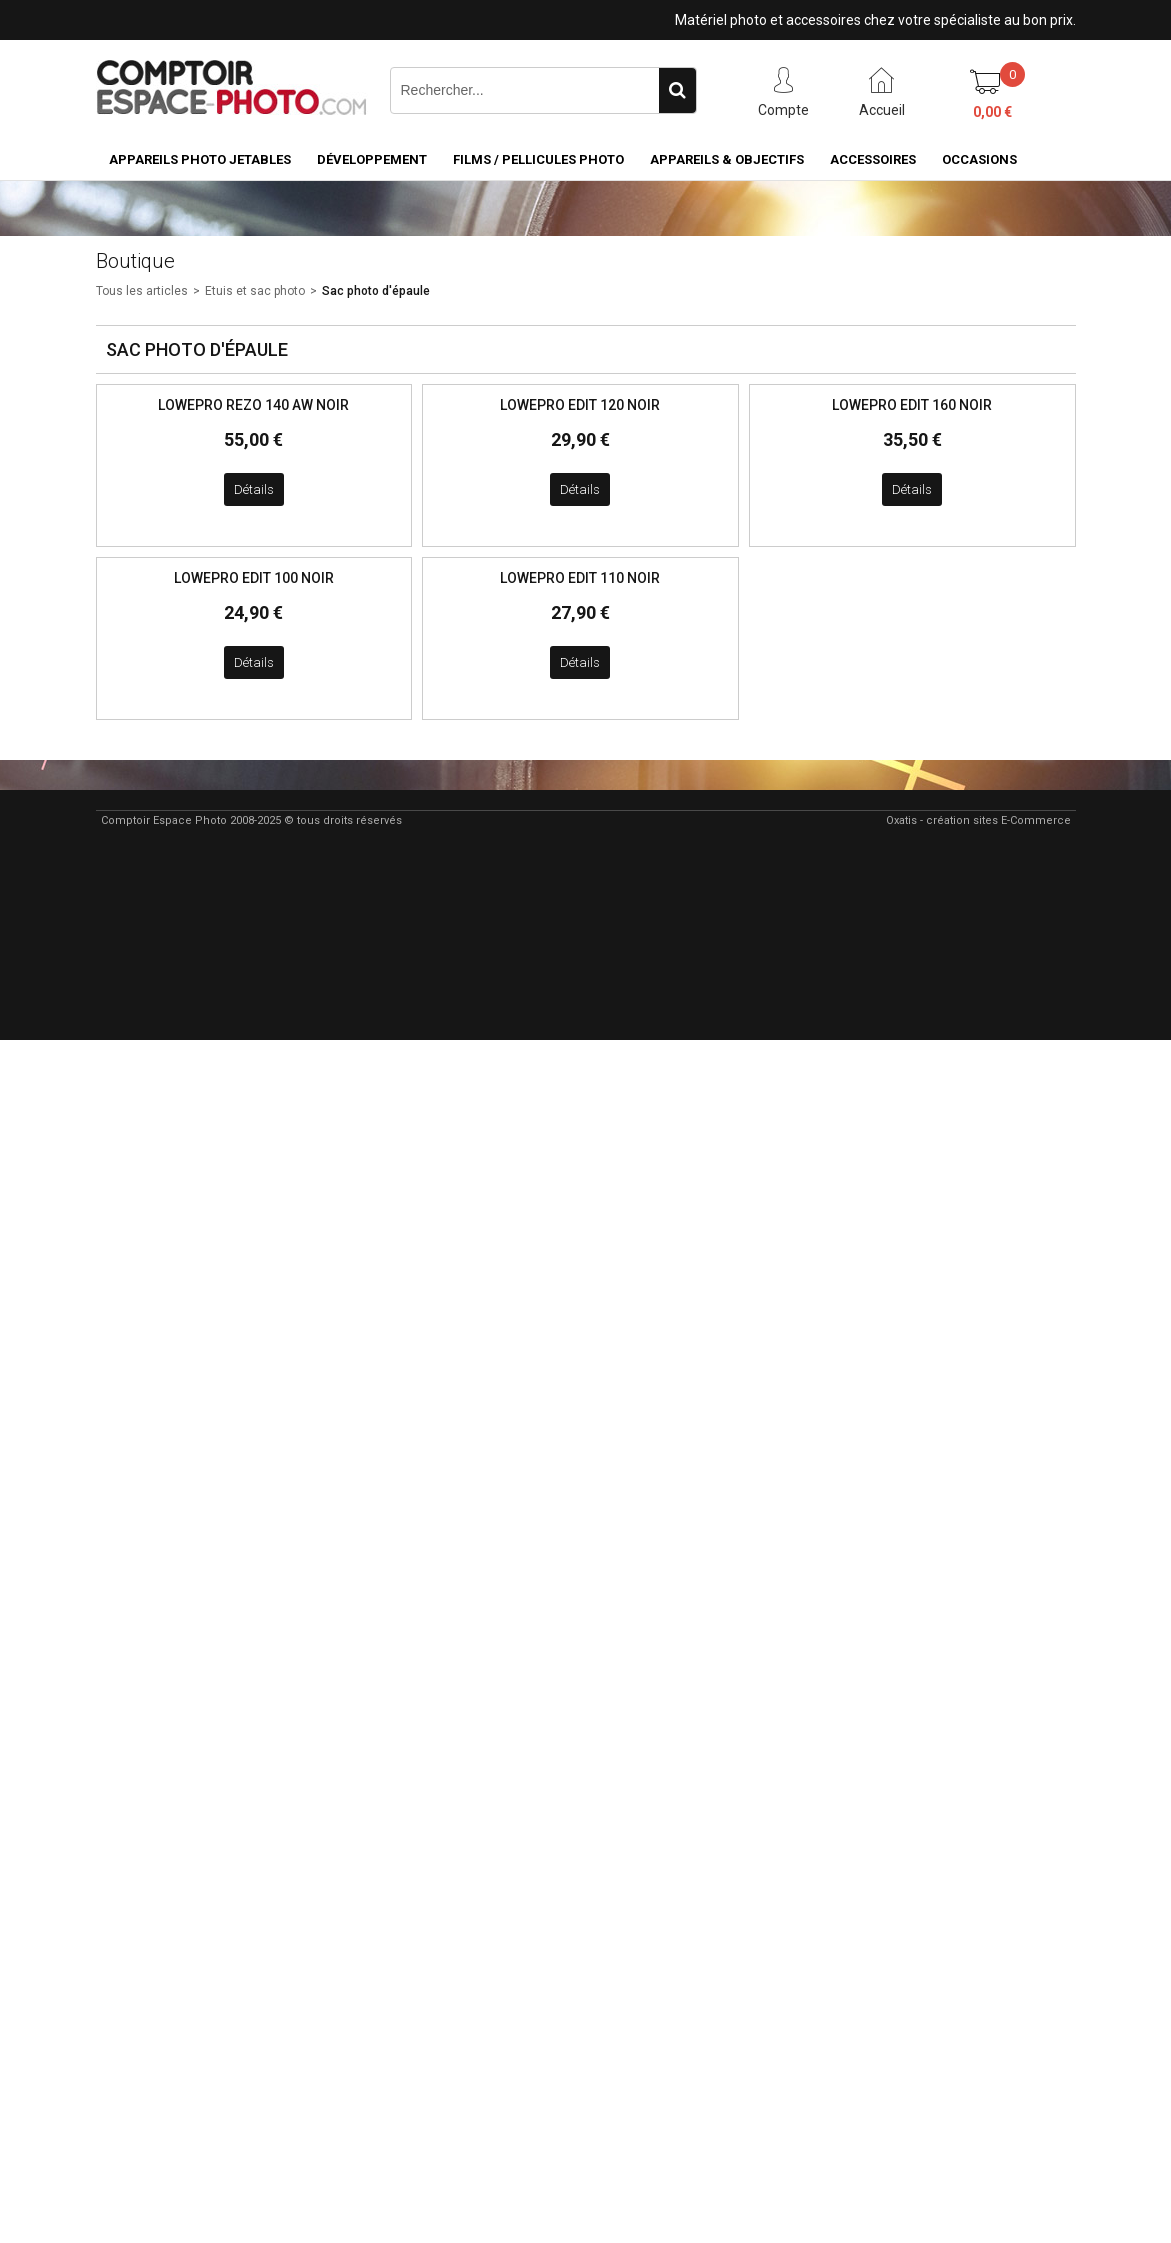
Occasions (979, 159)
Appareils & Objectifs (727, 159)
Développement (372, 159)
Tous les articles (142, 291)
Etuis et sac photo (255, 291)
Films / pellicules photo (538, 159)
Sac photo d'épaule (376, 291)
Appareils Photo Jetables (200, 159)
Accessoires (873, 159)
